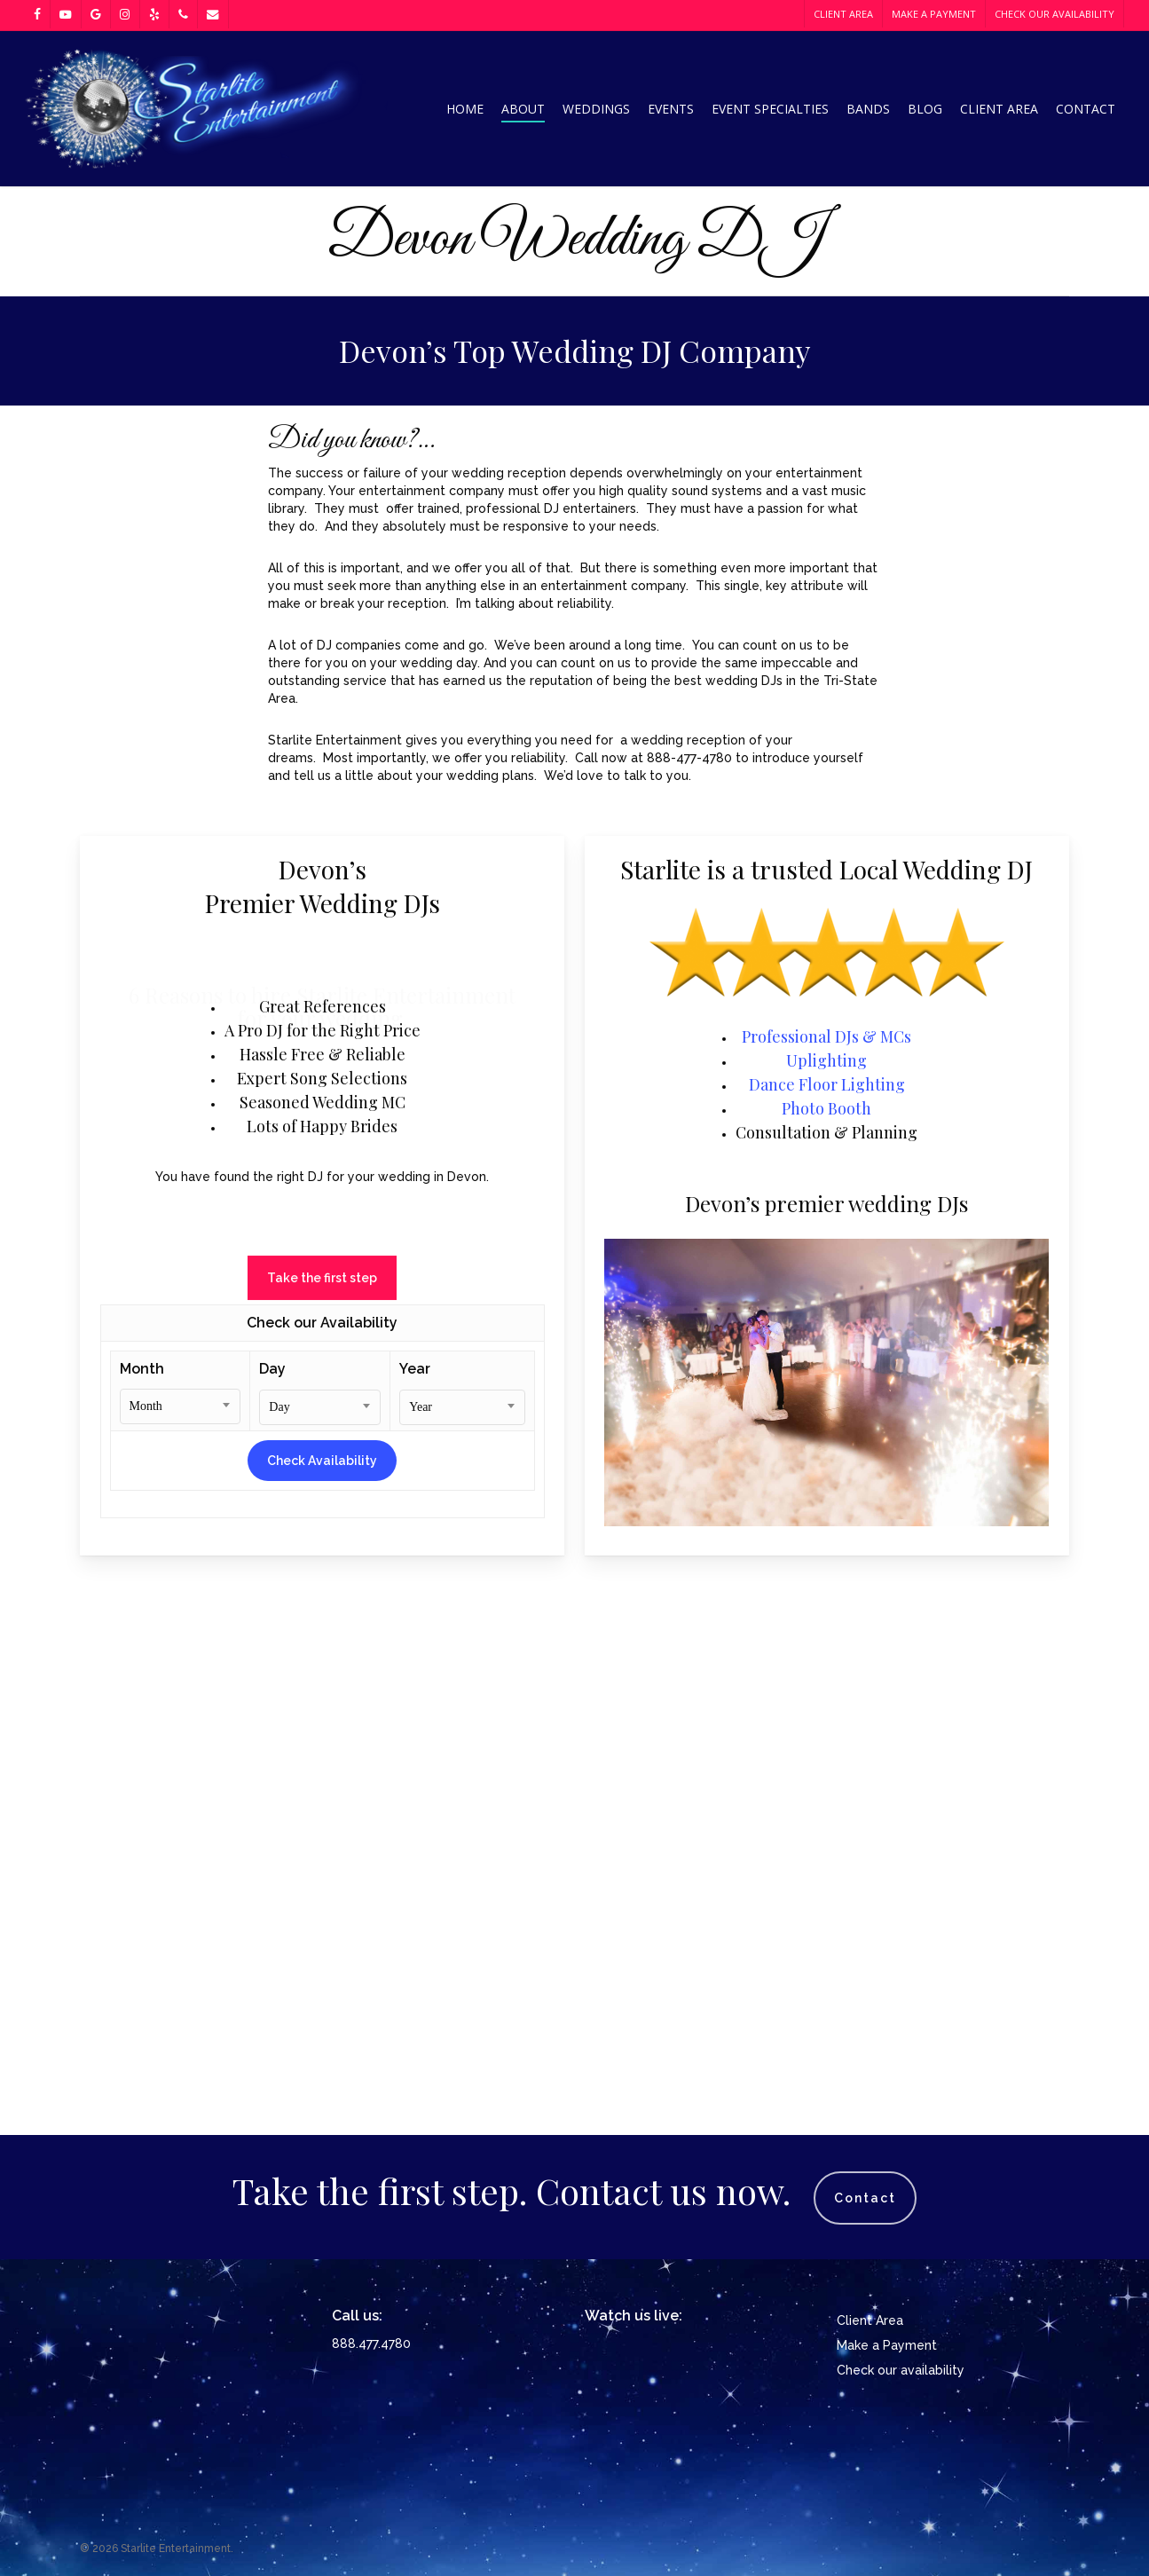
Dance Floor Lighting (827, 1606)
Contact (865, 2198)
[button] (322, 1797)
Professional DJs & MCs (826, 1558)
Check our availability (900, 2370)
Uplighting (826, 1582)
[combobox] (180, 1928)
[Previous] (22, 560)
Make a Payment (887, 2345)
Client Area (870, 2320)
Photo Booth (826, 1630)
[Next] (1127, 560)
